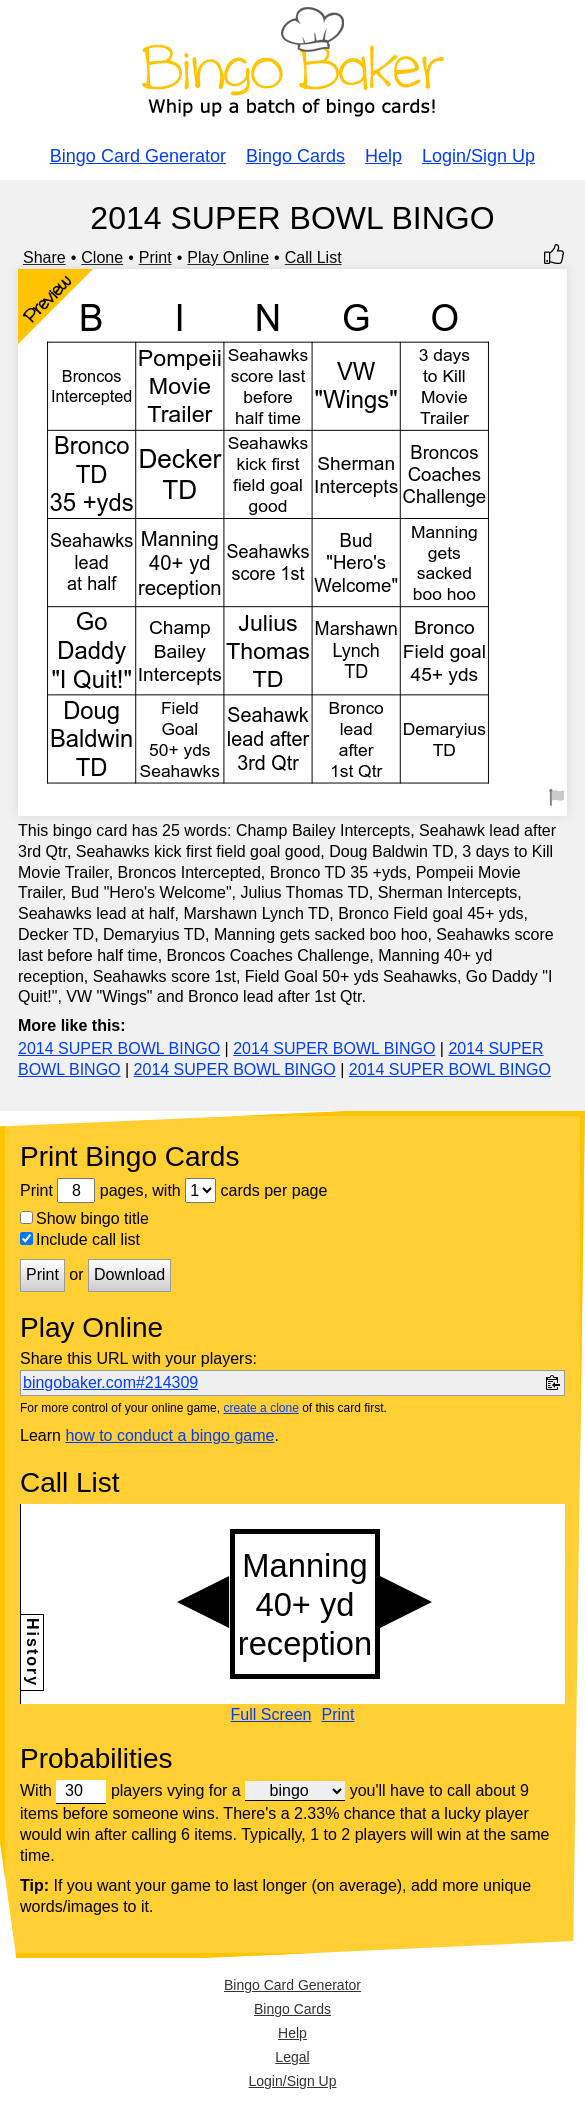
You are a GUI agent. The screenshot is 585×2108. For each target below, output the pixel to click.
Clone (102, 257)
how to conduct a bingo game (169, 1435)
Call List (313, 257)
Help (383, 156)
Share (44, 257)
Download (129, 1274)
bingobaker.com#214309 (110, 1382)
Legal (292, 2057)
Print (155, 257)
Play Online (228, 257)
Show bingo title (84, 1218)
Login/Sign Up (478, 156)
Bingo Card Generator (138, 156)
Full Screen (271, 1715)
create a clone (260, 1408)
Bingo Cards (295, 156)
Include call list (80, 1239)
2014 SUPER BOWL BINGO (119, 1048)
